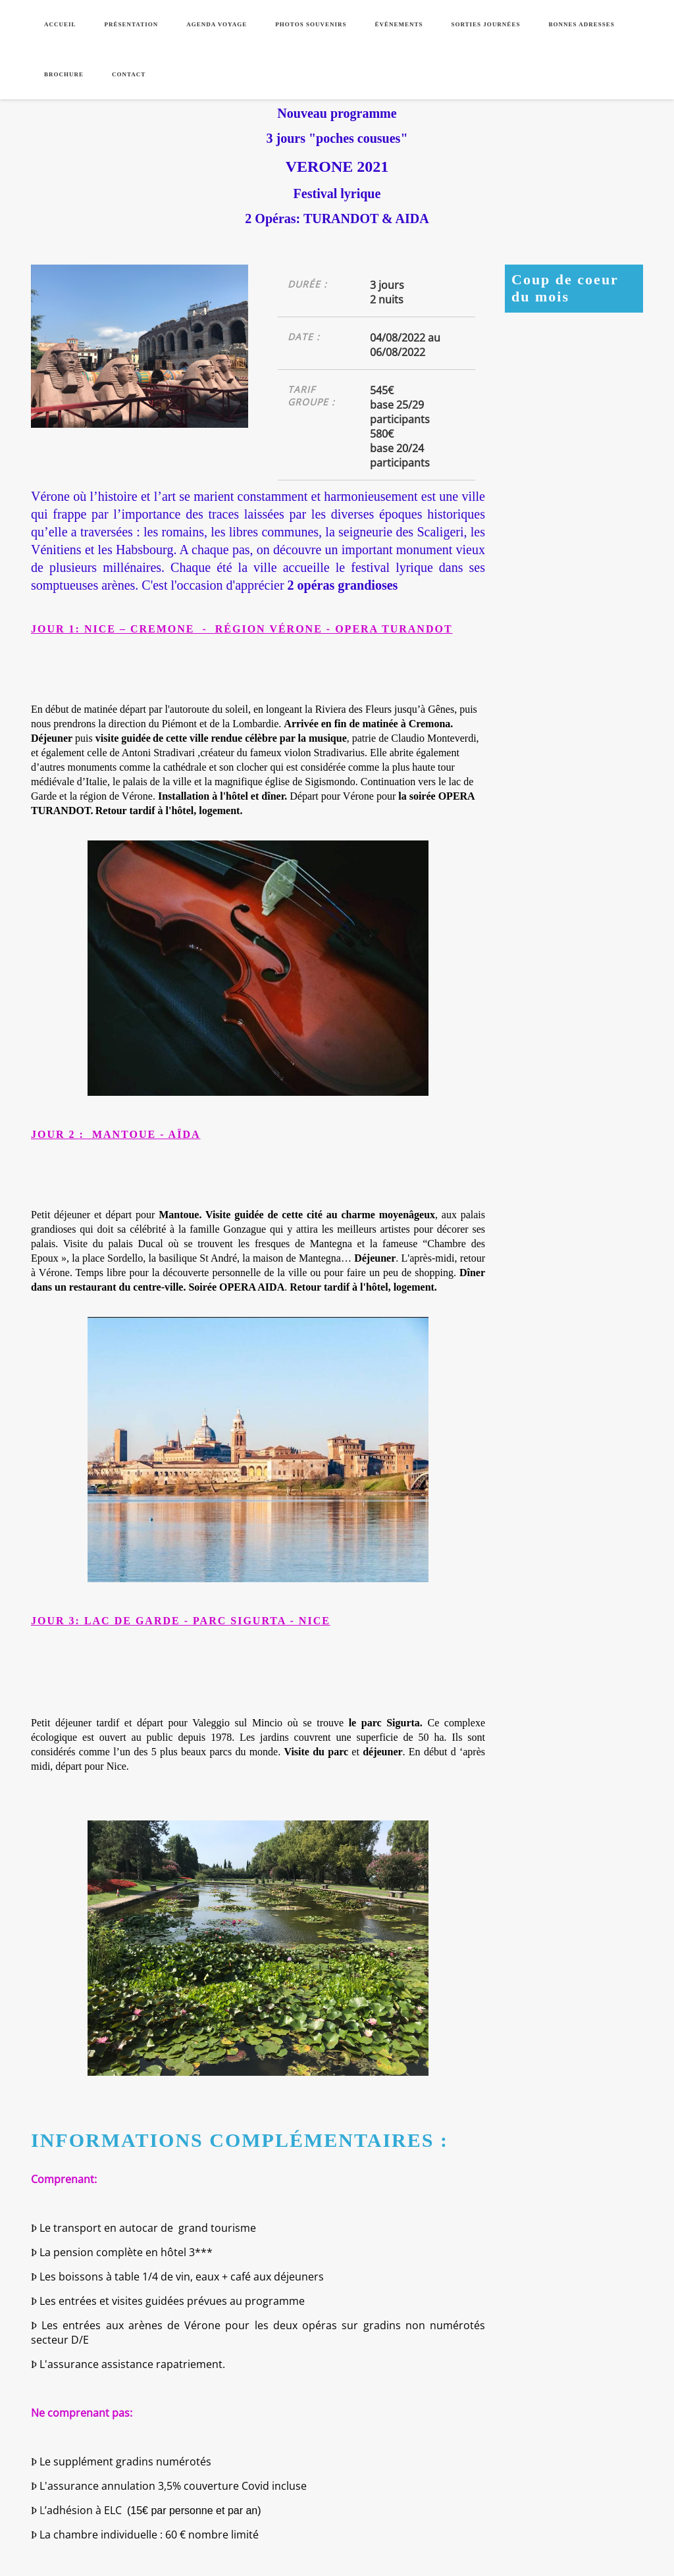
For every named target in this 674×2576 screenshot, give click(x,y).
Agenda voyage (216, 24)
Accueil (60, 24)
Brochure (64, 74)
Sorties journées (485, 24)
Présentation (132, 24)
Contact (128, 74)
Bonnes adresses (581, 24)
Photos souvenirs (310, 24)
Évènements (399, 24)
